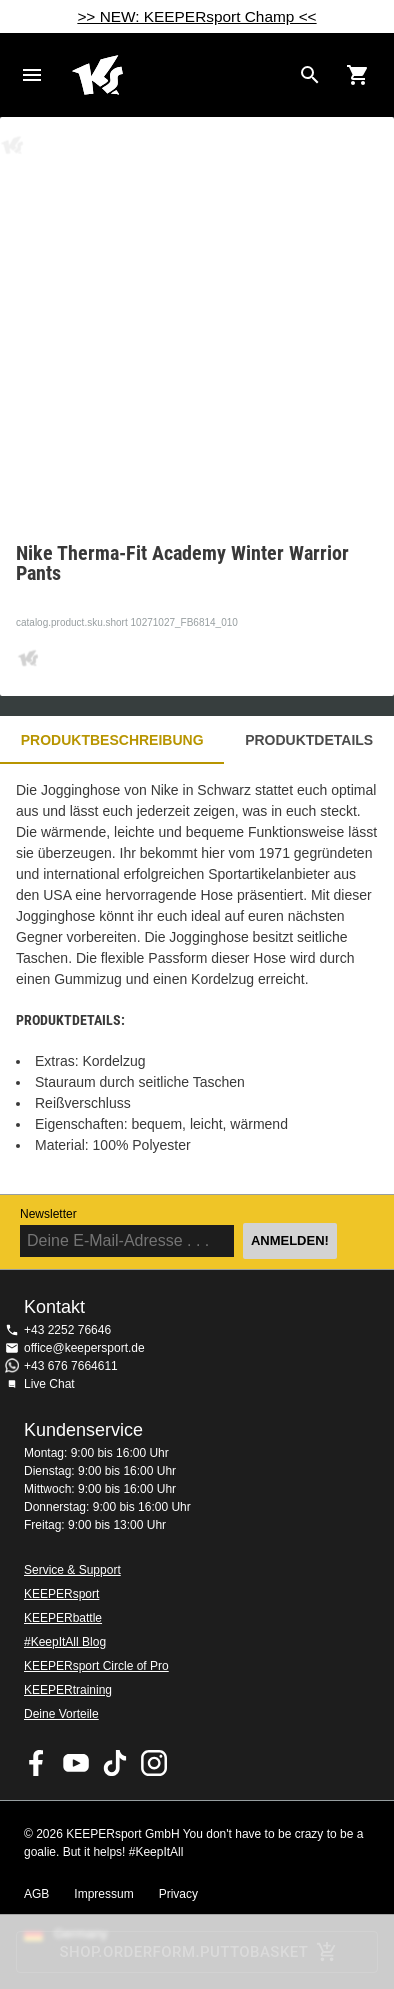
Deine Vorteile (61, 1714)
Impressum (103, 1894)
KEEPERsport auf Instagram (154, 1763)
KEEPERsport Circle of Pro (96, 1666)
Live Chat (49, 1384)
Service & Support (72, 1570)
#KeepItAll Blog (65, 1642)
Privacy (178, 1894)
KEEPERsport (61, 1594)
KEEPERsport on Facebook (37, 1763)
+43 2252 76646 (67, 1330)
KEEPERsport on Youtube (76, 1763)
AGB (36, 1894)
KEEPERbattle (63, 1618)
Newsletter (48, 1214)
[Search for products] (310, 75)
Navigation (32, 75)
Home (181, 75)
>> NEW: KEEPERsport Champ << (196, 16)
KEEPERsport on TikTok (115, 1763)
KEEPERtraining (68, 1690)
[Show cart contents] (358, 75)
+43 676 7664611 (71, 1366)
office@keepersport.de (84, 1348)
